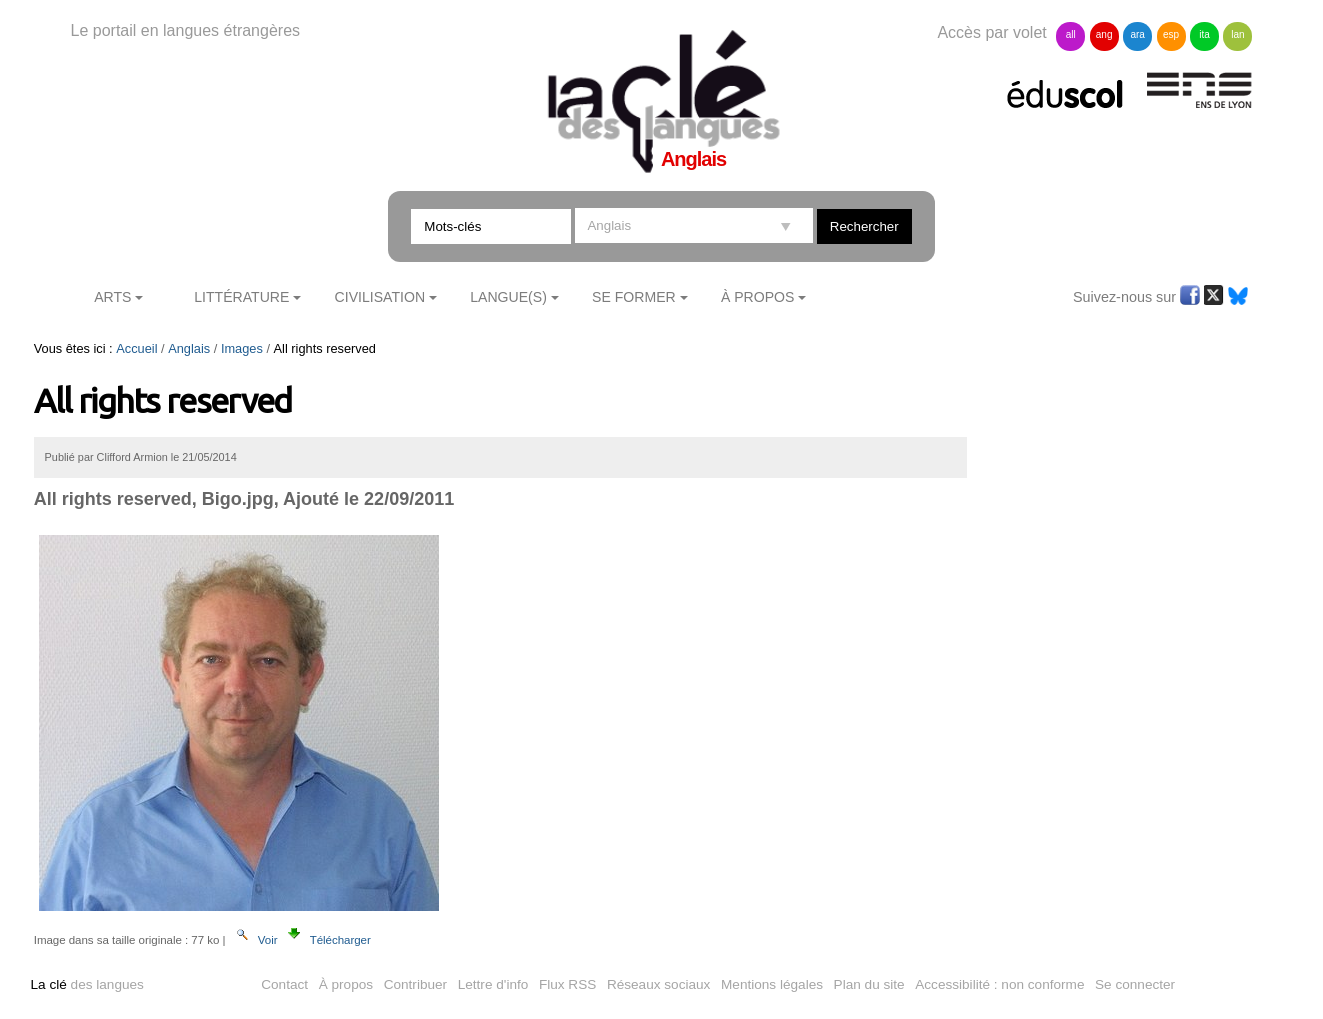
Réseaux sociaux (659, 984)
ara (1137, 34)
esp (1171, 34)
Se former (634, 297)
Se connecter (1135, 984)
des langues (87, 984)
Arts (112, 297)
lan (1237, 34)
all (1071, 34)
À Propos (758, 297)
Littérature (241, 297)
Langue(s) (508, 297)
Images (242, 348)
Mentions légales (772, 984)
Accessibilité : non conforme (999, 984)
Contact (284, 984)
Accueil (136, 348)
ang (1104, 34)
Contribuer (415, 984)
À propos (346, 984)
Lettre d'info (493, 984)
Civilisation (380, 297)
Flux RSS (567, 984)
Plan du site (869, 984)
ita (1204, 34)
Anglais (189, 348)
